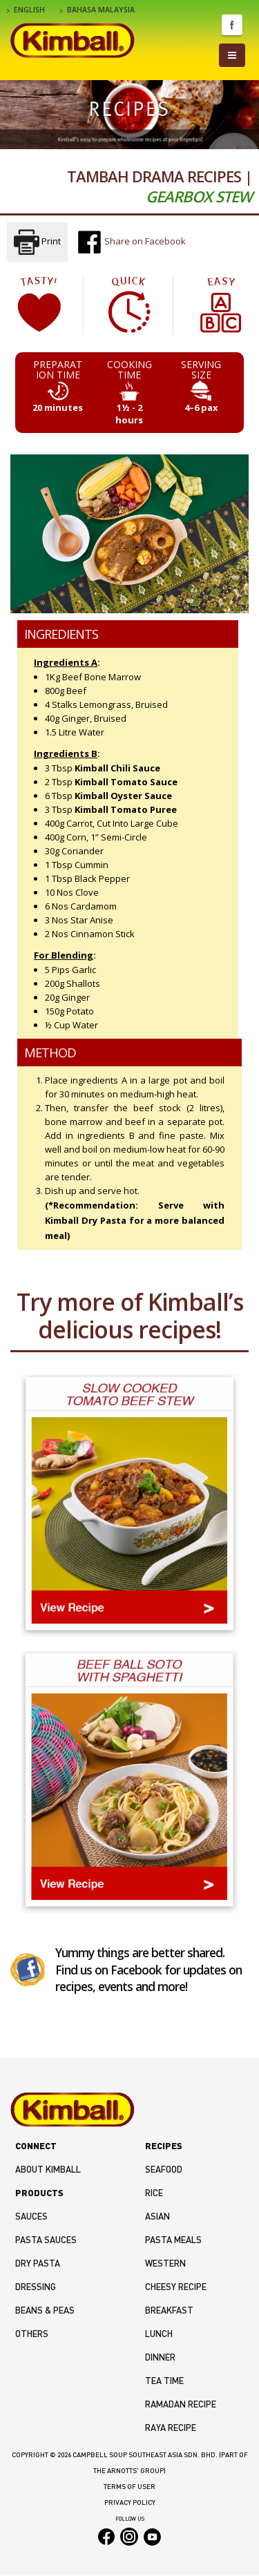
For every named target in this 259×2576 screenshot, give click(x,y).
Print (37, 242)
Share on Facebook (131, 241)
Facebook (232, 25)
